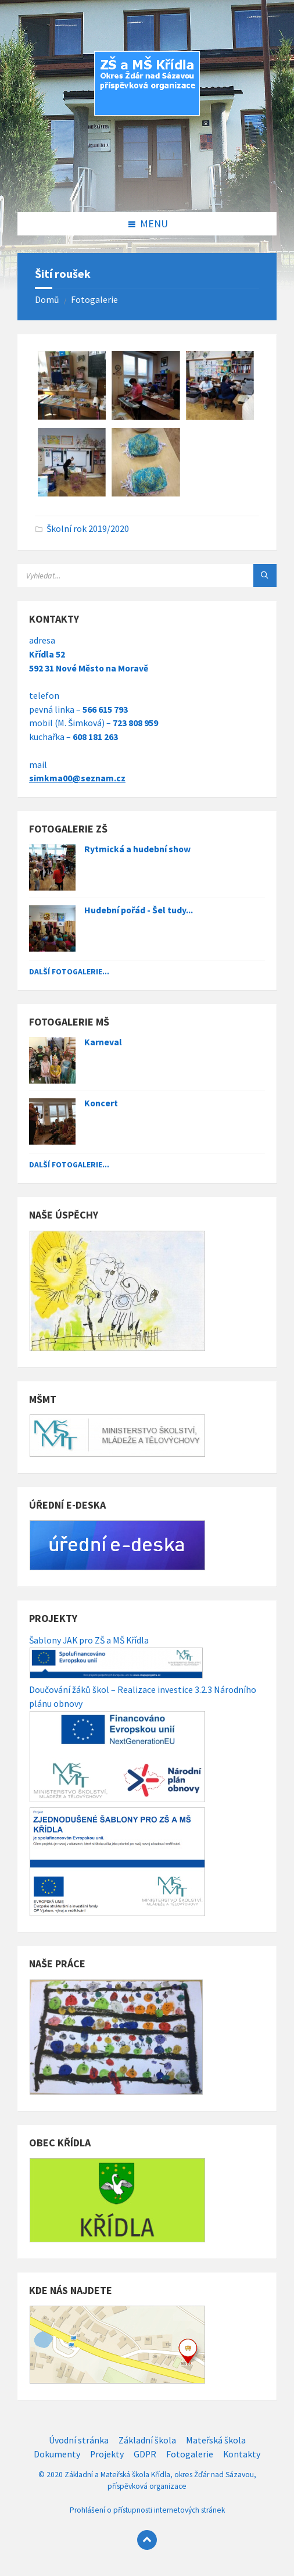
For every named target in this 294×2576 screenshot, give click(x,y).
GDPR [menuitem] (145, 2454)
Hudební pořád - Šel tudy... (138, 910)
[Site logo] (147, 188)
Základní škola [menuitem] (147, 2440)
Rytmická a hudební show (137, 849)
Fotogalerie (94, 299)
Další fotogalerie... (69, 971)
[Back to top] (147, 2540)
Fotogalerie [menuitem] (189, 2454)
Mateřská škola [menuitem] (216, 2440)
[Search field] (147, 575)
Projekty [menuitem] (107, 2454)
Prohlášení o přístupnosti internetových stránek (147, 2510)
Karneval (103, 1042)
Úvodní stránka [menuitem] (79, 2440)
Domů (47, 299)
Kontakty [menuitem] (241, 2454)
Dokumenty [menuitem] (57, 2454)
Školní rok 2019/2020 (87, 528)
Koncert (101, 1103)
